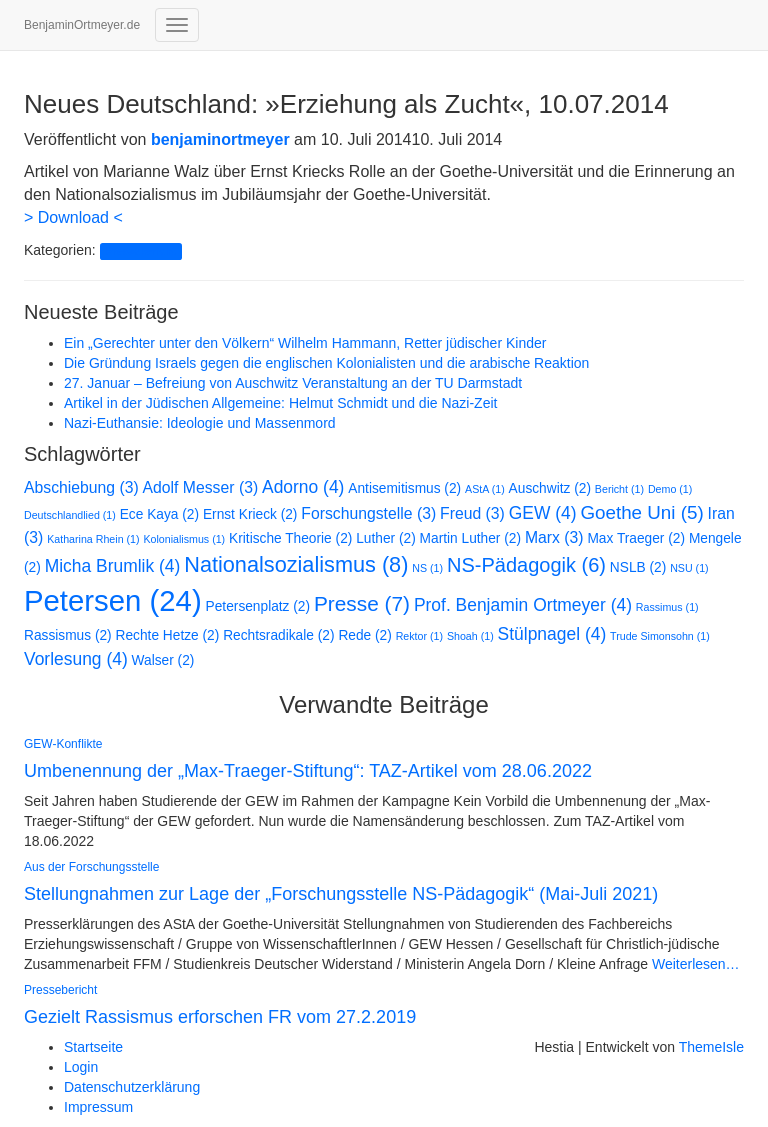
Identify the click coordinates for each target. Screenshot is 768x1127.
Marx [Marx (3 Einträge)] (554, 537)
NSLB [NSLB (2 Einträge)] (638, 567)
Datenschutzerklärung (132, 1087)
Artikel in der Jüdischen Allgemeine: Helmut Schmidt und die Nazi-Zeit (280, 403)
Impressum (98, 1107)
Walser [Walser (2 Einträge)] (163, 660)
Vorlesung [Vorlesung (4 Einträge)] (76, 659)
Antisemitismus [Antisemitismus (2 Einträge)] (404, 488)
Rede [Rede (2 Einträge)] (364, 635)
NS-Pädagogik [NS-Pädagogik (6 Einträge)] (526, 565)
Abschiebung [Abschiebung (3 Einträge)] (81, 487)
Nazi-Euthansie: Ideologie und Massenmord (200, 423)
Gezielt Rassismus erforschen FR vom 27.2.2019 (220, 1017)
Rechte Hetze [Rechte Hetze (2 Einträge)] (168, 635)
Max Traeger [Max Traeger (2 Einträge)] (636, 538)
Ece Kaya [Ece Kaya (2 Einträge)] (159, 514)
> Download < (73, 217)
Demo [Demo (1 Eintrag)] (670, 489)
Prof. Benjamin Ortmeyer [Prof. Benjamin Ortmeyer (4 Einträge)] (523, 605)
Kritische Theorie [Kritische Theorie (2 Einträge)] (290, 538)
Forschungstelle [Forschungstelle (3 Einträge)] (368, 513)
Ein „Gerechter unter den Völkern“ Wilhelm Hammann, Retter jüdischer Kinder (305, 343)
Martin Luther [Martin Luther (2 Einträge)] (470, 538)
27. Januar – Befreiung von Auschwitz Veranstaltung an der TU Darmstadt (293, 383)
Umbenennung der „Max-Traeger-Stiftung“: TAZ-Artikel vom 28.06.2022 (308, 771)
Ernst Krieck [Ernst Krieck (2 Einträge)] (250, 514)
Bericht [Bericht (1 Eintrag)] (619, 489)
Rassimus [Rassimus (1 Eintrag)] (667, 607)
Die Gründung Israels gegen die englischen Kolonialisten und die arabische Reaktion (326, 363)
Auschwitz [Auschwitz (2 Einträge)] (550, 488)
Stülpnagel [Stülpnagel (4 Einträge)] (552, 634)
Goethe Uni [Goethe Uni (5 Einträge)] (641, 512)
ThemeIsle (711, 1047)
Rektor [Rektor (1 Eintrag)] (419, 636)
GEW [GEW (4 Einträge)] (543, 513)
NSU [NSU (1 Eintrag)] (689, 568)
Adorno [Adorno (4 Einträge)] (303, 487)
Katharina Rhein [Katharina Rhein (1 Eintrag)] (93, 539)
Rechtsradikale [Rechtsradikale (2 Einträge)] (278, 635)
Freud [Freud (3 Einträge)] (472, 513)
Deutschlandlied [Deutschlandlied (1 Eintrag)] (70, 515)
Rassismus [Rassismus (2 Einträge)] (68, 635)
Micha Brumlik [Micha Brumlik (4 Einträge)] (113, 566)
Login (81, 1067)
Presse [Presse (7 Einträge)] (362, 603)
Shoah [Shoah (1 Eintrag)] (470, 636)
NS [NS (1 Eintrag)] (427, 568)
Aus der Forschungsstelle (91, 867)
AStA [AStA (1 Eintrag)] (485, 489)
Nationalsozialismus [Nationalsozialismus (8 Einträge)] (296, 564)
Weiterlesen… (694, 964)
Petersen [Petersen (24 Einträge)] (113, 600)
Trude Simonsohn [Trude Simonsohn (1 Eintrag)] (660, 636)
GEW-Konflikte (63, 744)
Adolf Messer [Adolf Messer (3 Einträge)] (201, 487)
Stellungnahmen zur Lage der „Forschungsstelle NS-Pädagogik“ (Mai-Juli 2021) (341, 894)
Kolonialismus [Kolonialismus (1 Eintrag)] (184, 539)
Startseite (93, 1047)
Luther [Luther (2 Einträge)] (385, 538)
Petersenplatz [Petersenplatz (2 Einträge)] (258, 606)
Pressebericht (140, 251)
